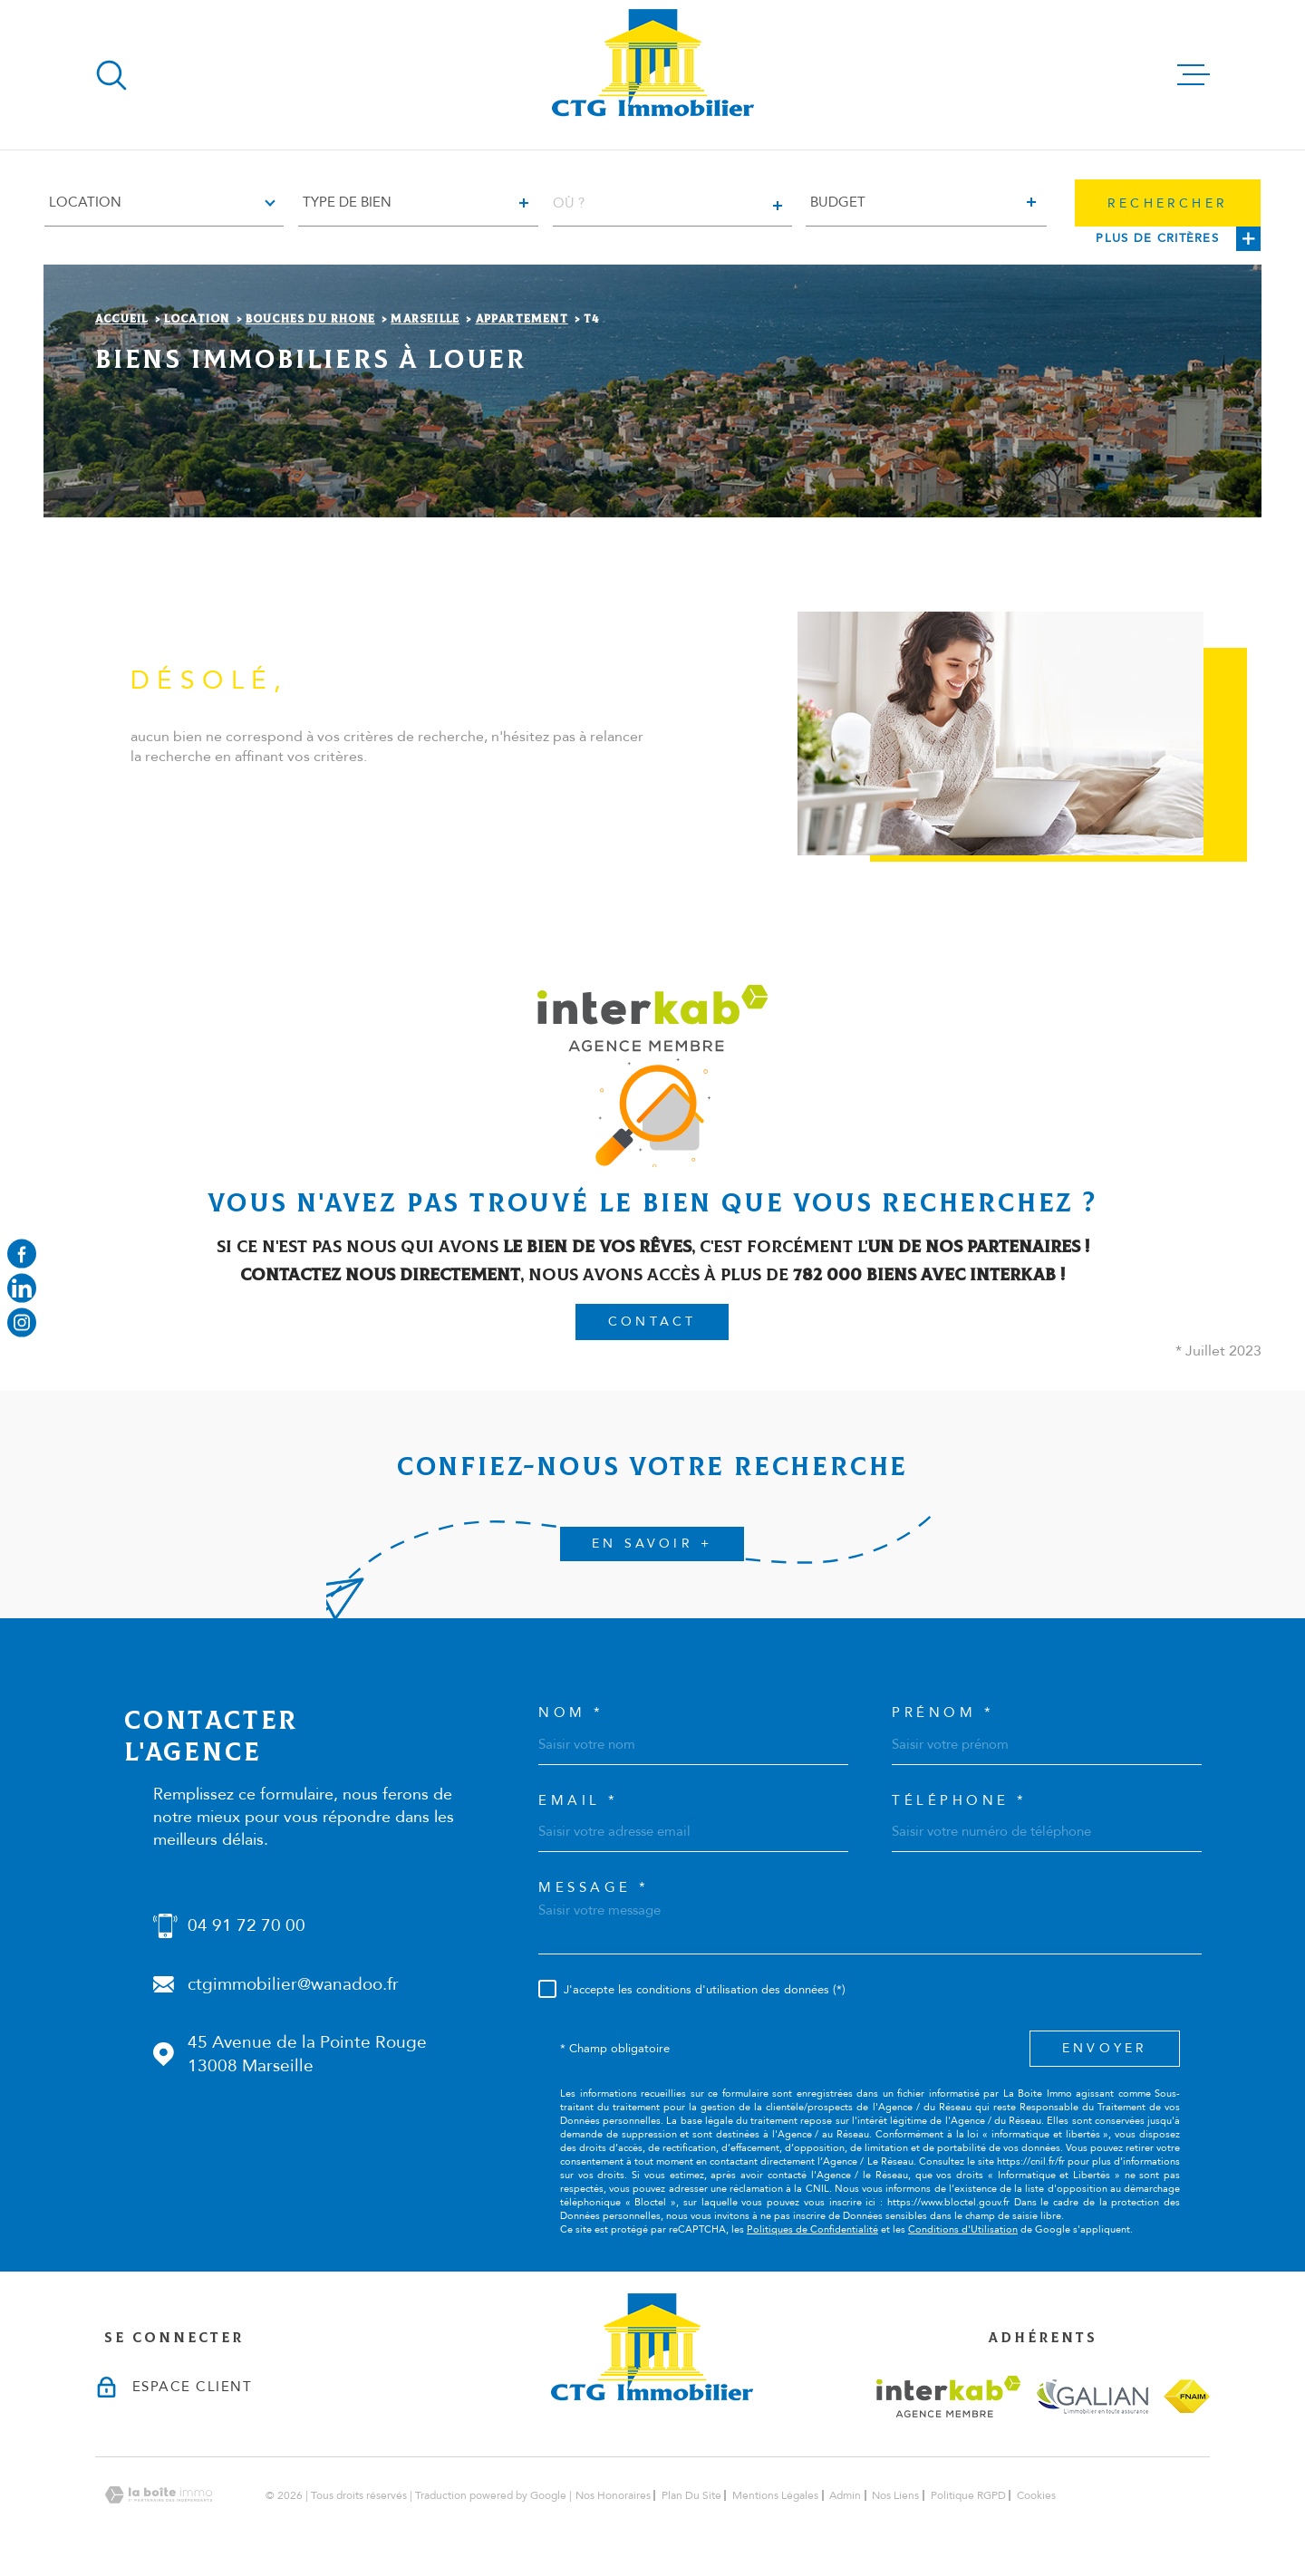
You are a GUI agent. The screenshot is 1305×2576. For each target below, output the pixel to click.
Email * (578, 1801)
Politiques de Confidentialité (812, 2229)
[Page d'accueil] (653, 74)
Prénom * (943, 1713)
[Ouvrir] (111, 75)
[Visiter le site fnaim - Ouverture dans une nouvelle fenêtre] (1187, 2396)
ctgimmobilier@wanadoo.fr (293, 1984)
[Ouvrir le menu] (1193, 75)
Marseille (425, 319)
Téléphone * (960, 1801)
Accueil (121, 319)
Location (197, 319)
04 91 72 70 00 (246, 1925)
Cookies (1036, 2495)
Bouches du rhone (310, 319)
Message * (594, 1888)
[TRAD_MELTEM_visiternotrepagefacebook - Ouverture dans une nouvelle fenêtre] (21, 1253)
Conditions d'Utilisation (963, 2229)
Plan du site (691, 2495)
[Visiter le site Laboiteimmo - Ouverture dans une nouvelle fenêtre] (158, 2495)
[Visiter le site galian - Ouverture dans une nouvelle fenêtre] (1092, 2396)
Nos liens (895, 2495)
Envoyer (1104, 2048)
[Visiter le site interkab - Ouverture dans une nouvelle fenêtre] (948, 2396)
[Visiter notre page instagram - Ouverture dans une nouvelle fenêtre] (21, 1322)
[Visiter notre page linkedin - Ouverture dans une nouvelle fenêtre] (21, 1288)
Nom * (571, 1713)
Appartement (522, 319)
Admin (845, 2495)
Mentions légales (775, 2495)
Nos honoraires (613, 2495)
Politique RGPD (968, 2495)
